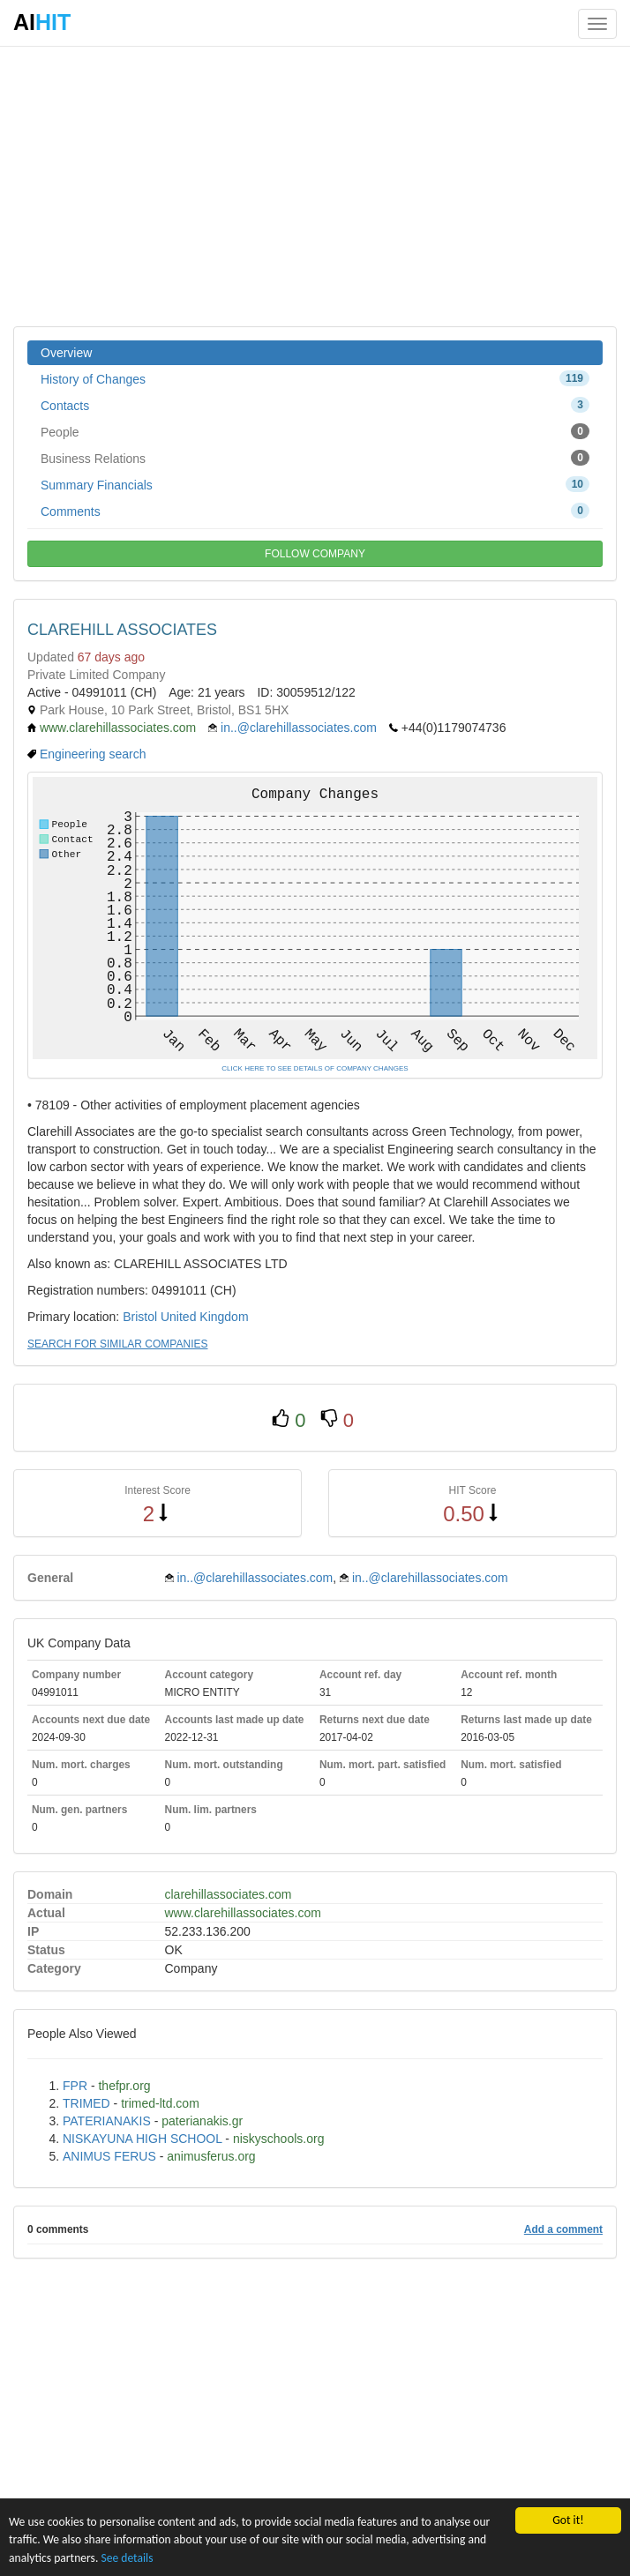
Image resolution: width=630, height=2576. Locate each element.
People (315, 431)
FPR (75, 2086)
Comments (315, 511)
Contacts (315, 405)
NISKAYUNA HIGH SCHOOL (142, 2139)
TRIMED (86, 2103)
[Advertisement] (315, 185)
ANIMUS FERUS (109, 2156)
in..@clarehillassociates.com (299, 728)
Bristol (140, 1317)
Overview (66, 353)
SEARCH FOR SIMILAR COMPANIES (117, 1344)
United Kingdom (205, 1317)
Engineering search (93, 754)
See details (127, 2557)
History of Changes (315, 378)
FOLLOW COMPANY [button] (315, 554)
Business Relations (315, 458)
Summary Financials (315, 484)
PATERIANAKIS (107, 2121)
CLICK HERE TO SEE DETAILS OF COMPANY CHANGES (314, 1068)
